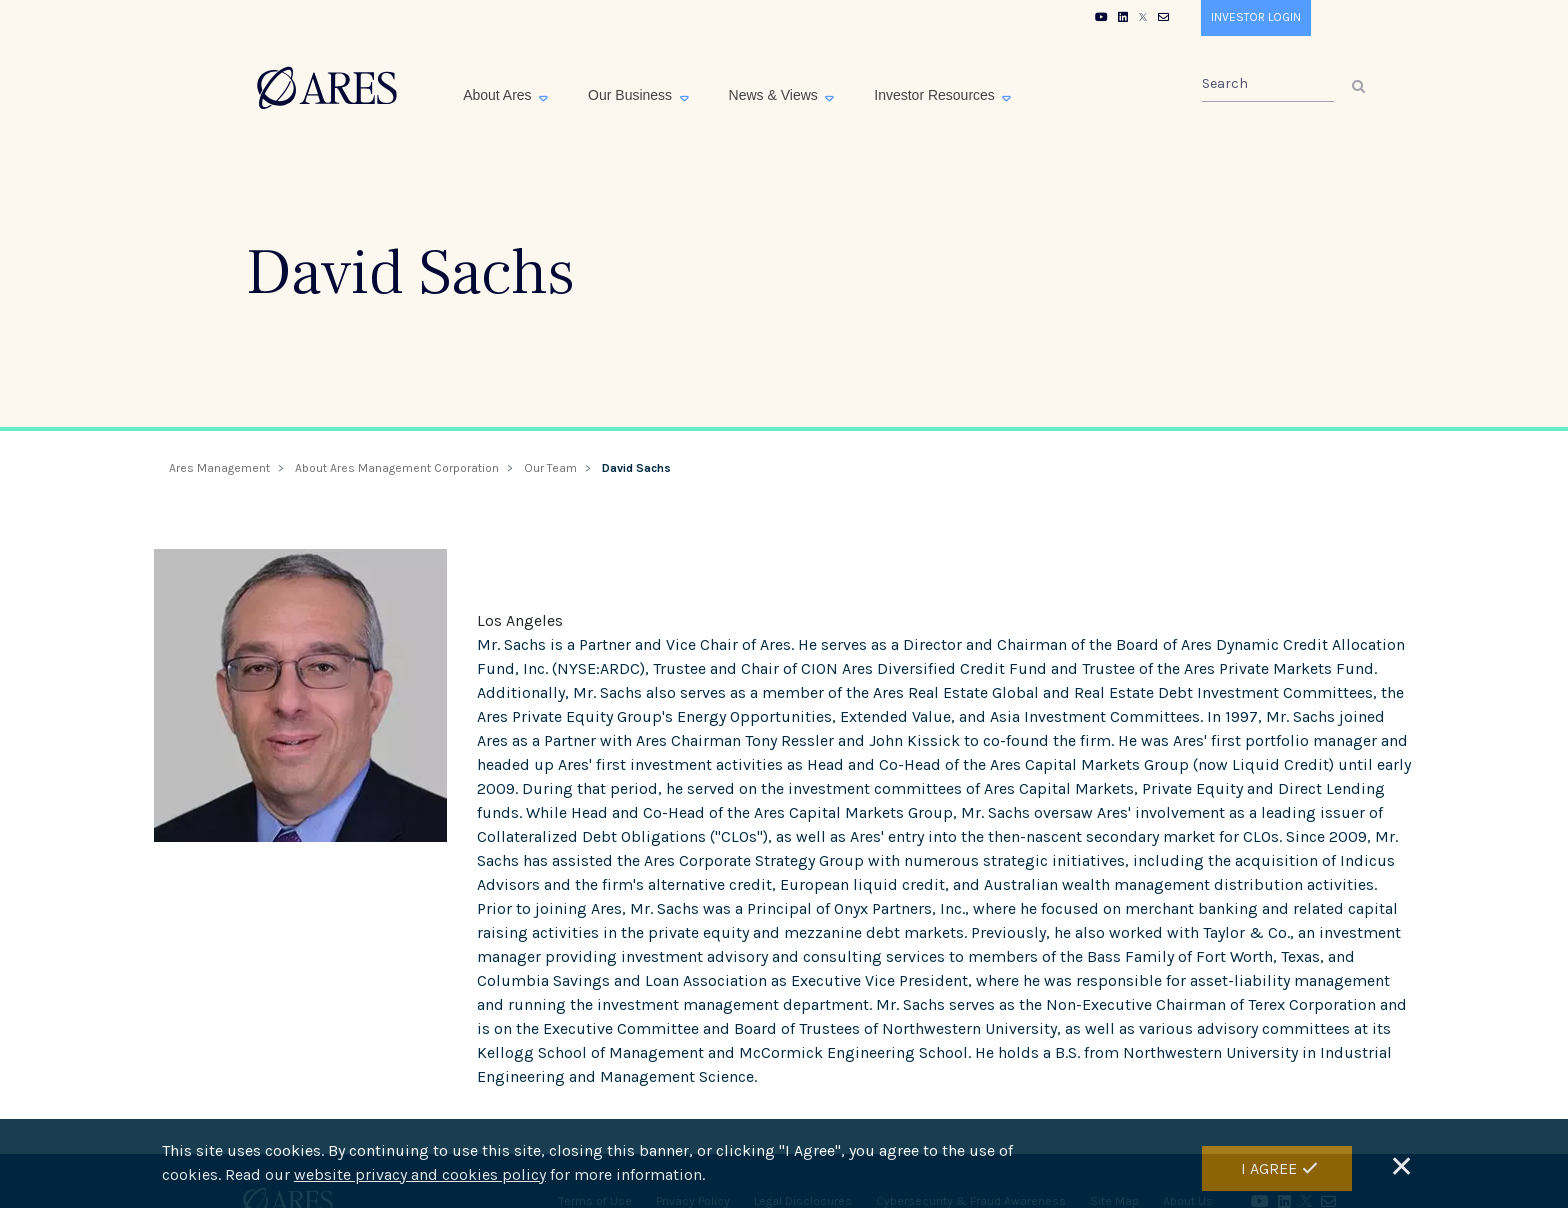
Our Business (632, 95)
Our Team (550, 468)
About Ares (499, 95)
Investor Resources (936, 95)
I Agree (1269, 1168)
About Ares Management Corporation (397, 468)
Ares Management (219, 468)
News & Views (775, 95)
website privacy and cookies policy (420, 1175)
